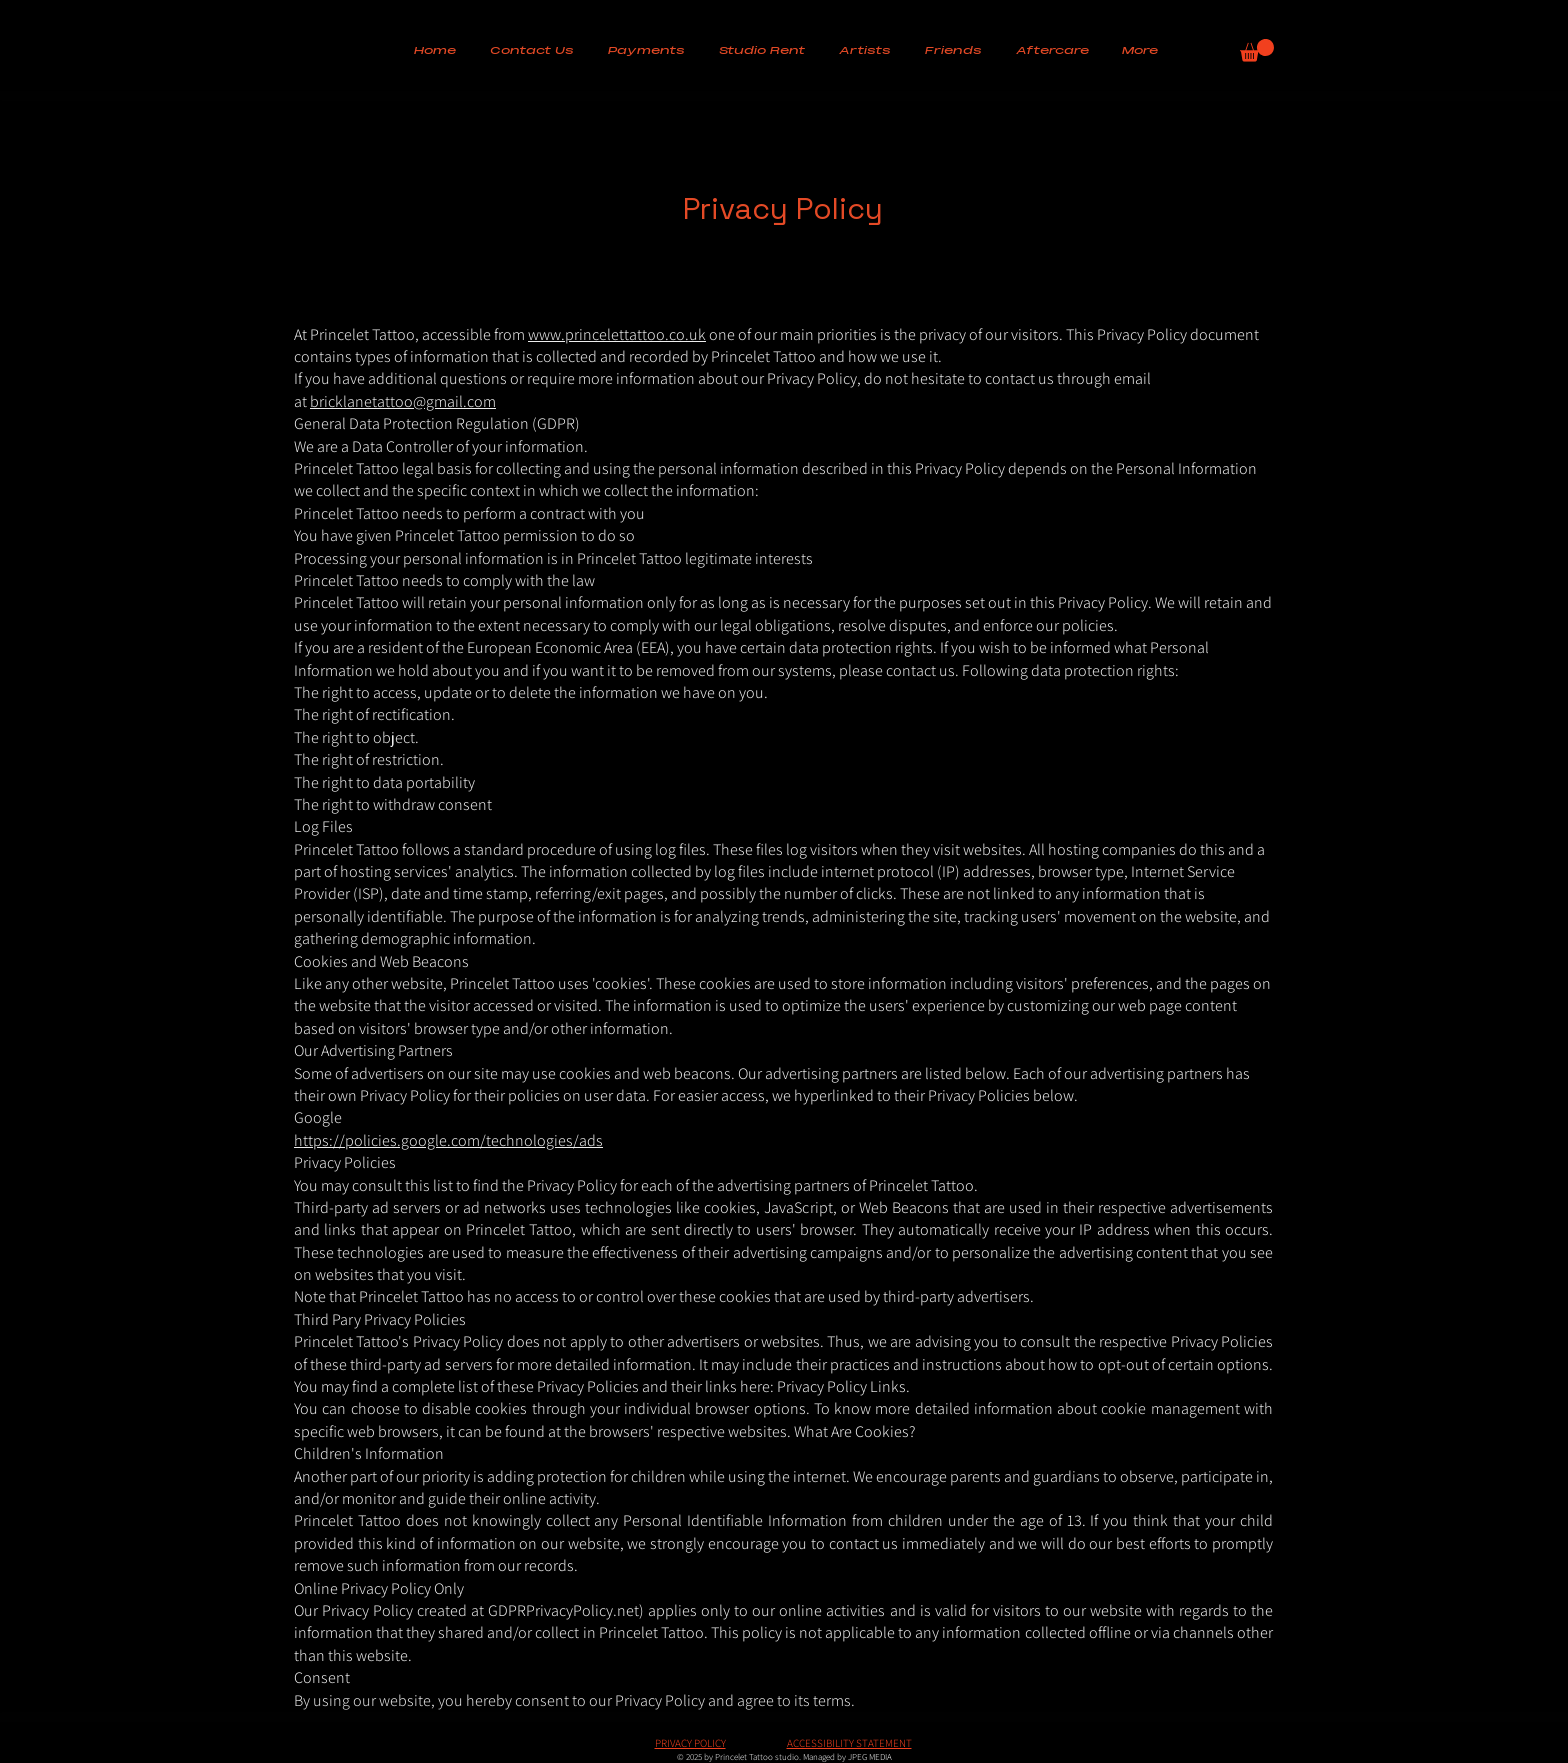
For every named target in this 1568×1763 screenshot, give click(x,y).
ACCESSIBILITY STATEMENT (849, 1743)
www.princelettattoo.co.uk (617, 334)
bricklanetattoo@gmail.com (403, 401)
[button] (646, 51)
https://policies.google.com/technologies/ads (448, 1140)
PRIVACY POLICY (690, 1743)
